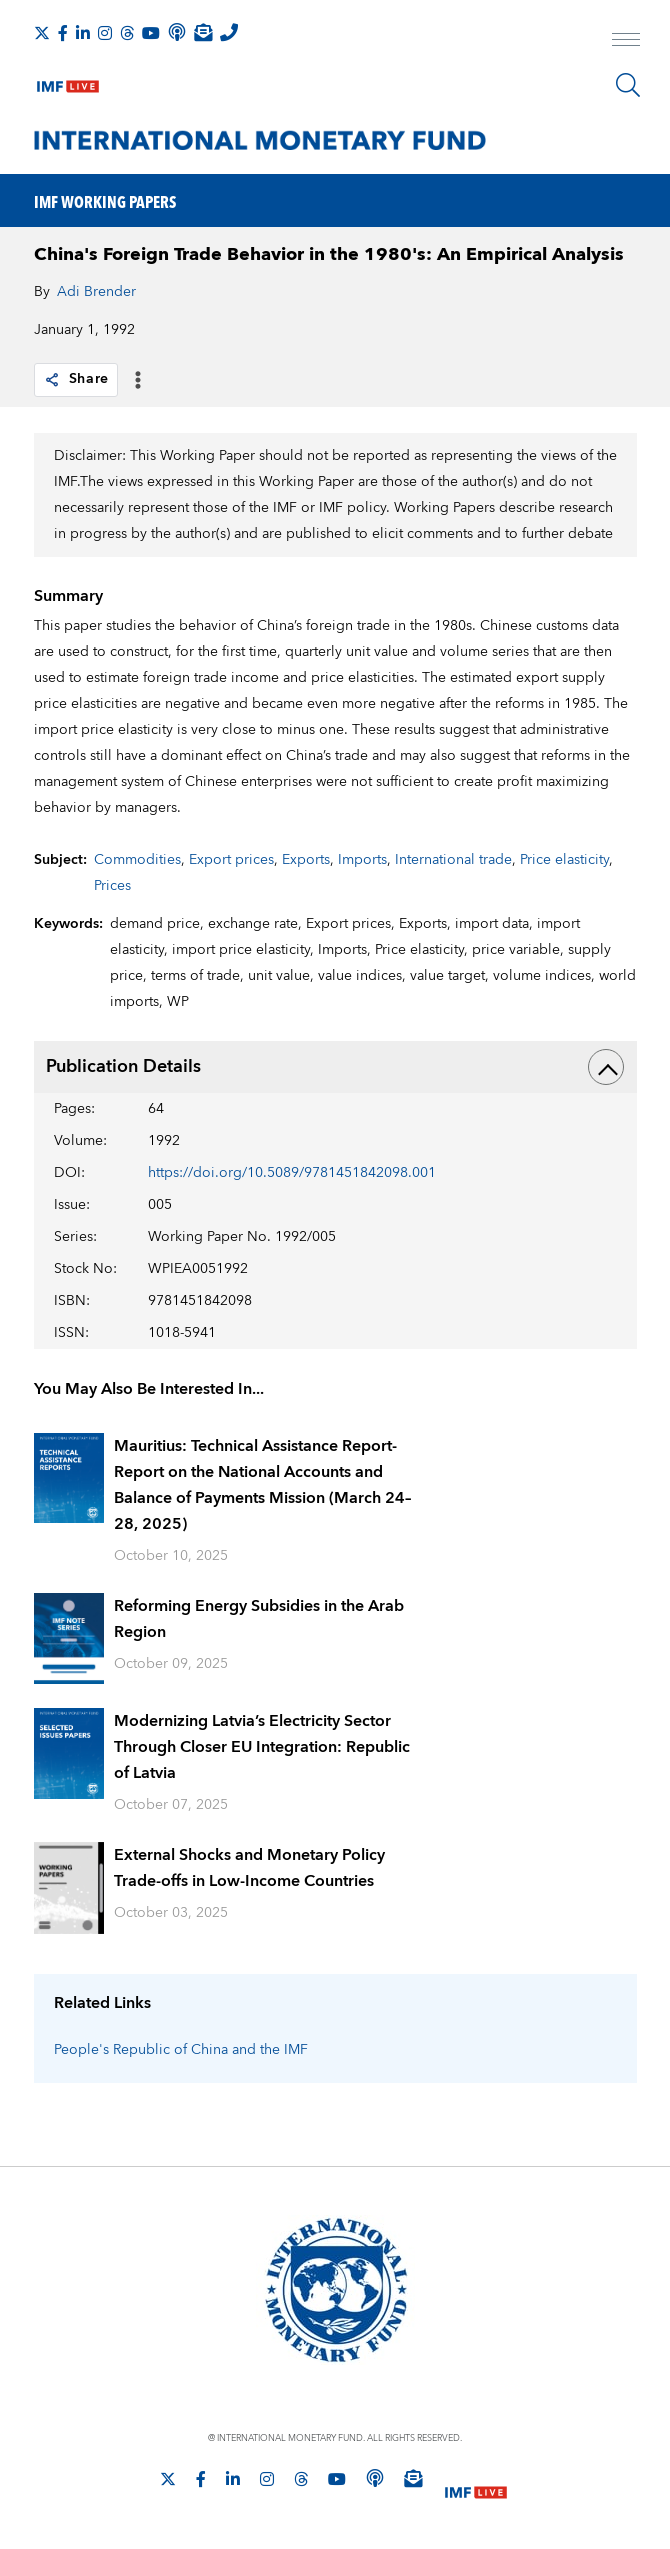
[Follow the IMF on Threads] (127, 33)
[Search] (628, 85)
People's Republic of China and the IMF (181, 2050)
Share (76, 379)
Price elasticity (564, 860)
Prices (112, 886)
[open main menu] (626, 42)
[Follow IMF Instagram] (105, 33)
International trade (453, 860)
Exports (306, 860)
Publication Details (335, 1067)
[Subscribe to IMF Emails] (203, 32)
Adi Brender (96, 292)
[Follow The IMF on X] (42, 33)
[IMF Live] (68, 82)
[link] (52, 380)
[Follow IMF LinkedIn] (83, 33)
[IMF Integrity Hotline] (229, 32)
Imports (362, 860)
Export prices (231, 860)
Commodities (137, 860)
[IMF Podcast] (177, 32)
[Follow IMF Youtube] (151, 33)
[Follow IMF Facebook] (63, 33)
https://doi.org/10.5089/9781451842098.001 (292, 1173)
